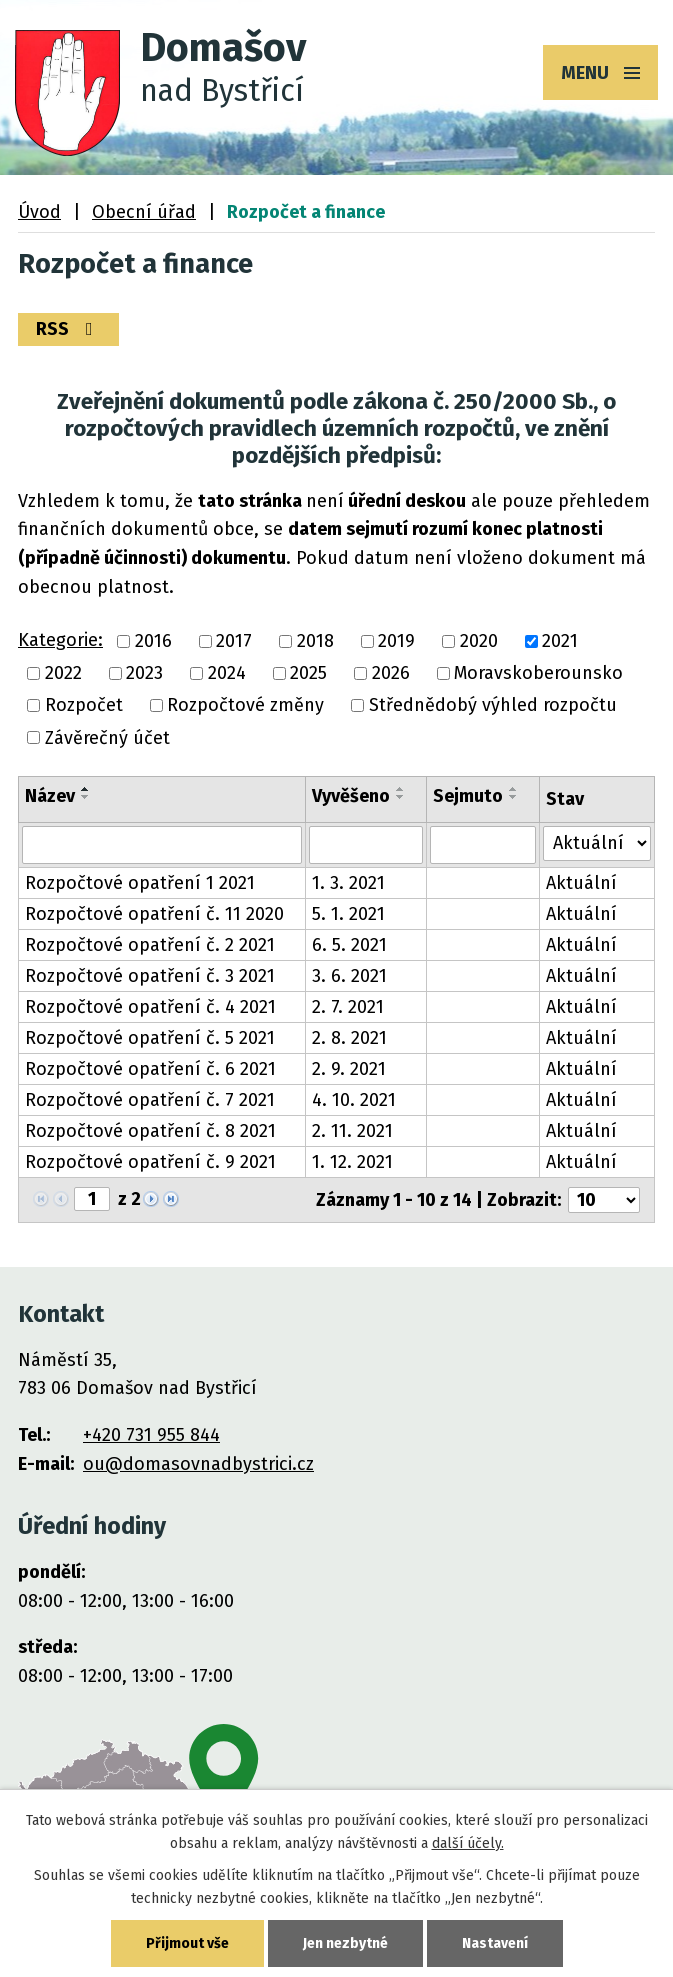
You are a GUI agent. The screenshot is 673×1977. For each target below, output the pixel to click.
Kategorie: (60, 640)
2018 (315, 641)
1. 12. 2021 (352, 1162)
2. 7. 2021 (348, 1007)
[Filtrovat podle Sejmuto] (483, 845)
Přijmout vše (187, 1943)
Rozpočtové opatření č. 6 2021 (150, 1069)
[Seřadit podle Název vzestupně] (86, 789)
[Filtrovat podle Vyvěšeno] (366, 845)
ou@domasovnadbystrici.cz (198, 1464)
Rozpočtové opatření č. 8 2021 (150, 1131)
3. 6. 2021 (349, 976)
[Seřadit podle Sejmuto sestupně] (514, 797)
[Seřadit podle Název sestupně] (86, 797)
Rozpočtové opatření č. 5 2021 (150, 1038)
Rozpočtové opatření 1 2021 (140, 883)
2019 (396, 641)
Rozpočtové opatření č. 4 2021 (150, 1007)
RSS (68, 329)
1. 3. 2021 (348, 883)
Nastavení (495, 1943)
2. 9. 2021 (349, 1069)
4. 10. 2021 (354, 1100)
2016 (153, 641)
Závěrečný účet (107, 738)
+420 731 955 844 (151, 1435)
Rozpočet (84, 706)
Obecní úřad (144, 212)
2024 (227, 673)
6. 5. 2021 (349, 945)
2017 (234, 641)
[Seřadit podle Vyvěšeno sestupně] (401, 797)
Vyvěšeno (351, 796)
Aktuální (581, 883)
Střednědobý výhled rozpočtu (493, 706)
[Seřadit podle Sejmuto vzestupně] (514, 789)
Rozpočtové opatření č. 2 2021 (150, 945)
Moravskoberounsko (538, 673)
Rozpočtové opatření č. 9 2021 (150, 1162)
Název (50, 796)
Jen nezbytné (345, 1943)
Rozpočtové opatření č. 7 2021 (150, 1100)
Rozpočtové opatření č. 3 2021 (150, 976)
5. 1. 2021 (348, 914)
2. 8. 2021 (349, 1038)
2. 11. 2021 (352, 1131)
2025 (308, 673)
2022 (63, 673)
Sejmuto (468, 796)
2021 (560, 641)
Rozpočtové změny (245, 706)
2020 (479, 641)
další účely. (468, 1843)
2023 (144, 673)
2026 (391, 673)
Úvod (39, 212)
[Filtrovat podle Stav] (597, 843)
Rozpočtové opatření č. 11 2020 (154, 914)
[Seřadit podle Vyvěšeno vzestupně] (401, 789)
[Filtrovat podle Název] (162, 845)
